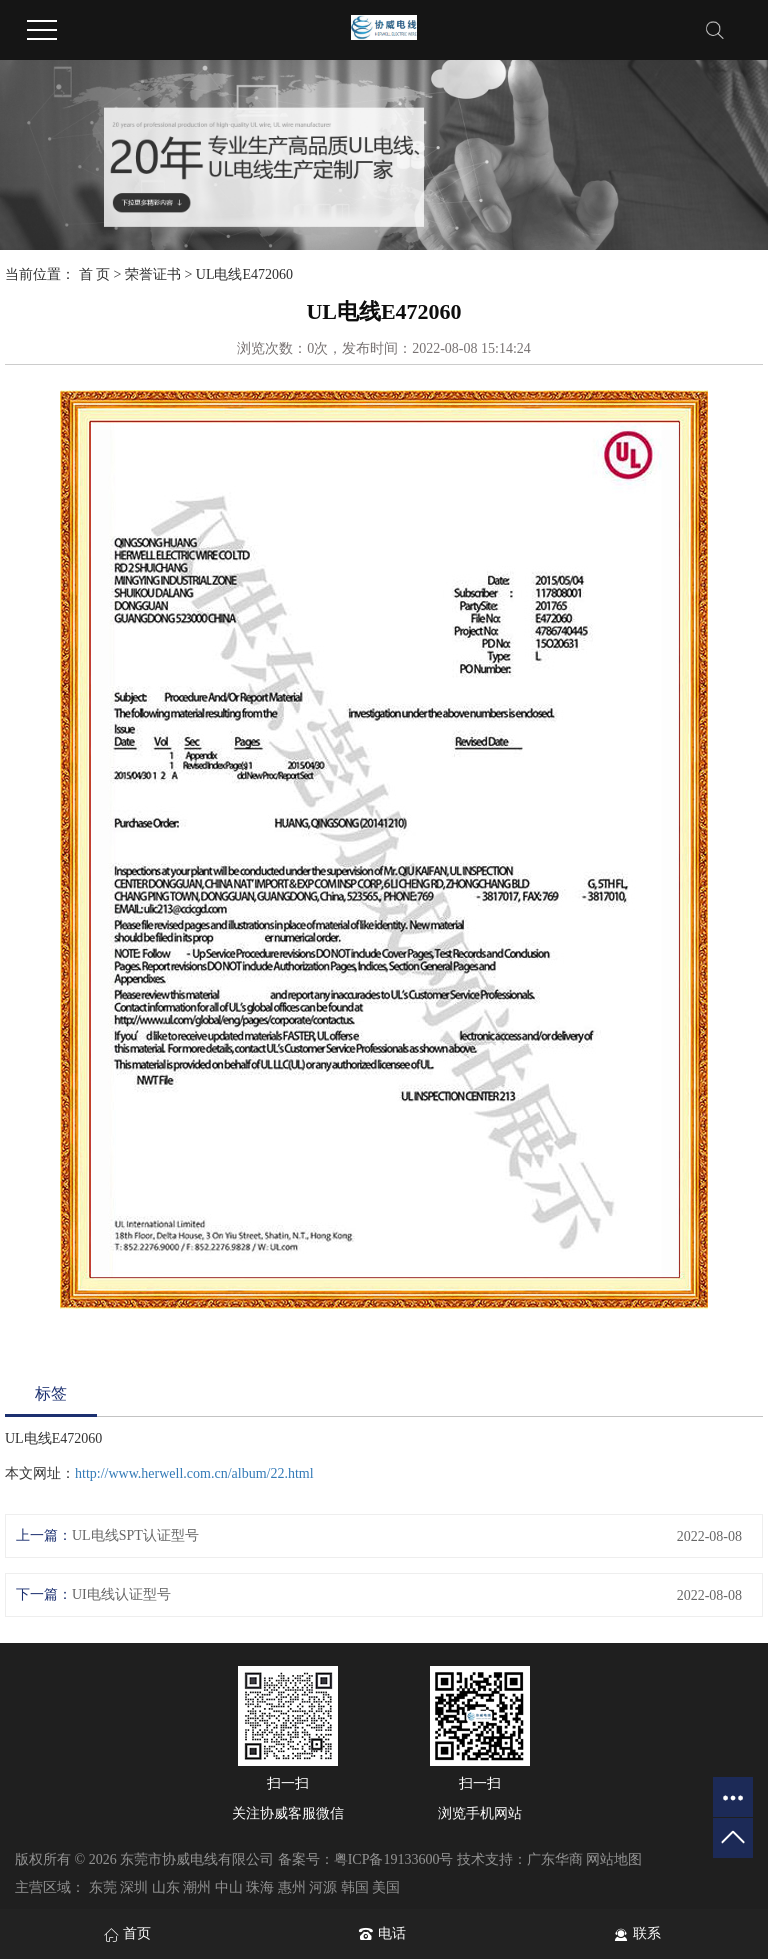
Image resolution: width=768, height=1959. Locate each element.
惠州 (292, 1887)
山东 (166, 1887)
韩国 (355, 1887)
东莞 (103, 1887)
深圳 (134, 1887)
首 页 (95, 274)
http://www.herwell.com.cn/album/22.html (194, 1473)
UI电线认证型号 (121, 1594)
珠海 (260, 1887)
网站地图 (614, 1859)
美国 (386, 1887)
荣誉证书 (153, 274)
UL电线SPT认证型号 (135, 1535)
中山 (229, 1887)
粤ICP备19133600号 (394, 1859)
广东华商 (555, 1859)
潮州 (197, 1887)
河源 (323, 1887)
